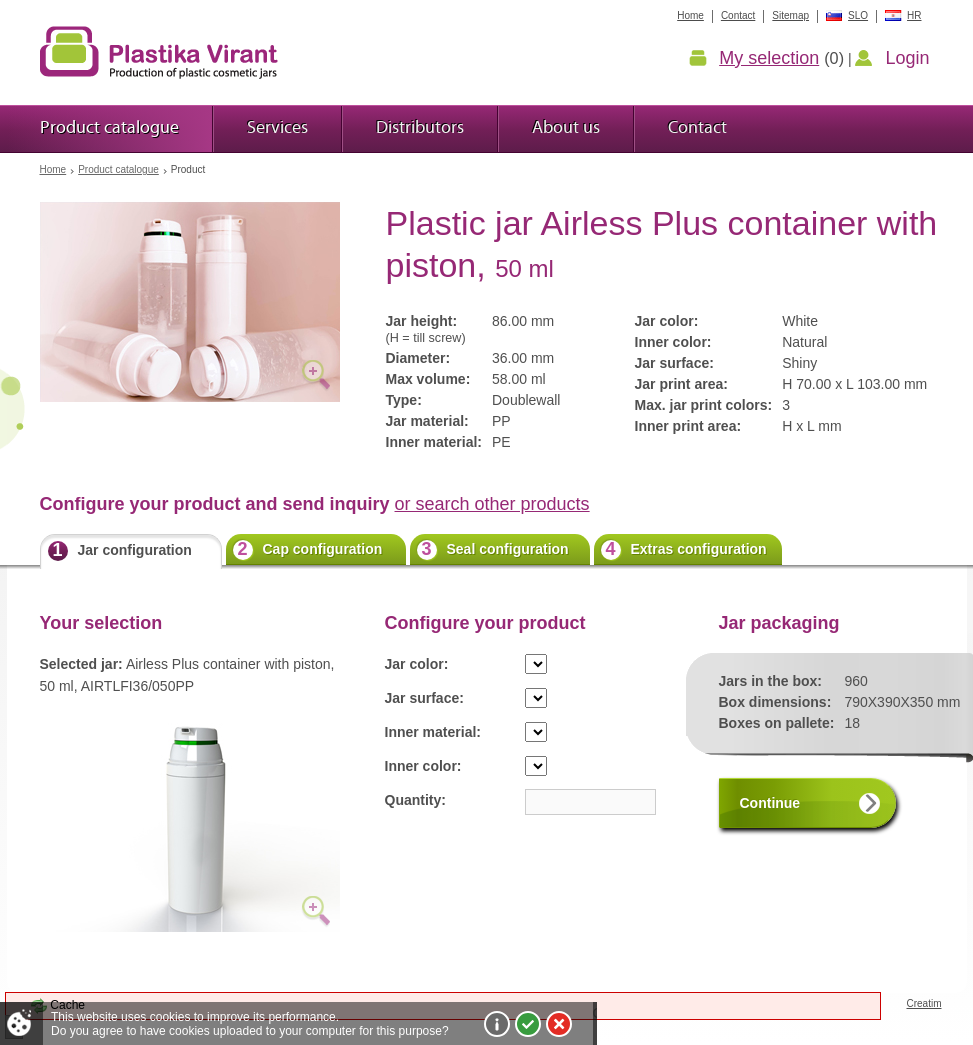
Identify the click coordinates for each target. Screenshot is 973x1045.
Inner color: (423, 766)
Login (907, 58)
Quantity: (415, 800)
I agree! (528, 1024)
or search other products (492, 504)
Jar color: (417, 664)
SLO (858, 15)
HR (914, 15)
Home (53, 169)
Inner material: (433, 732)
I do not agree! (559, 1024)
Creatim (923, 1003)
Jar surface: (424, 698)
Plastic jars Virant (159, 52)
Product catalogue (118, 169)
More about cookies (497, 1024)
